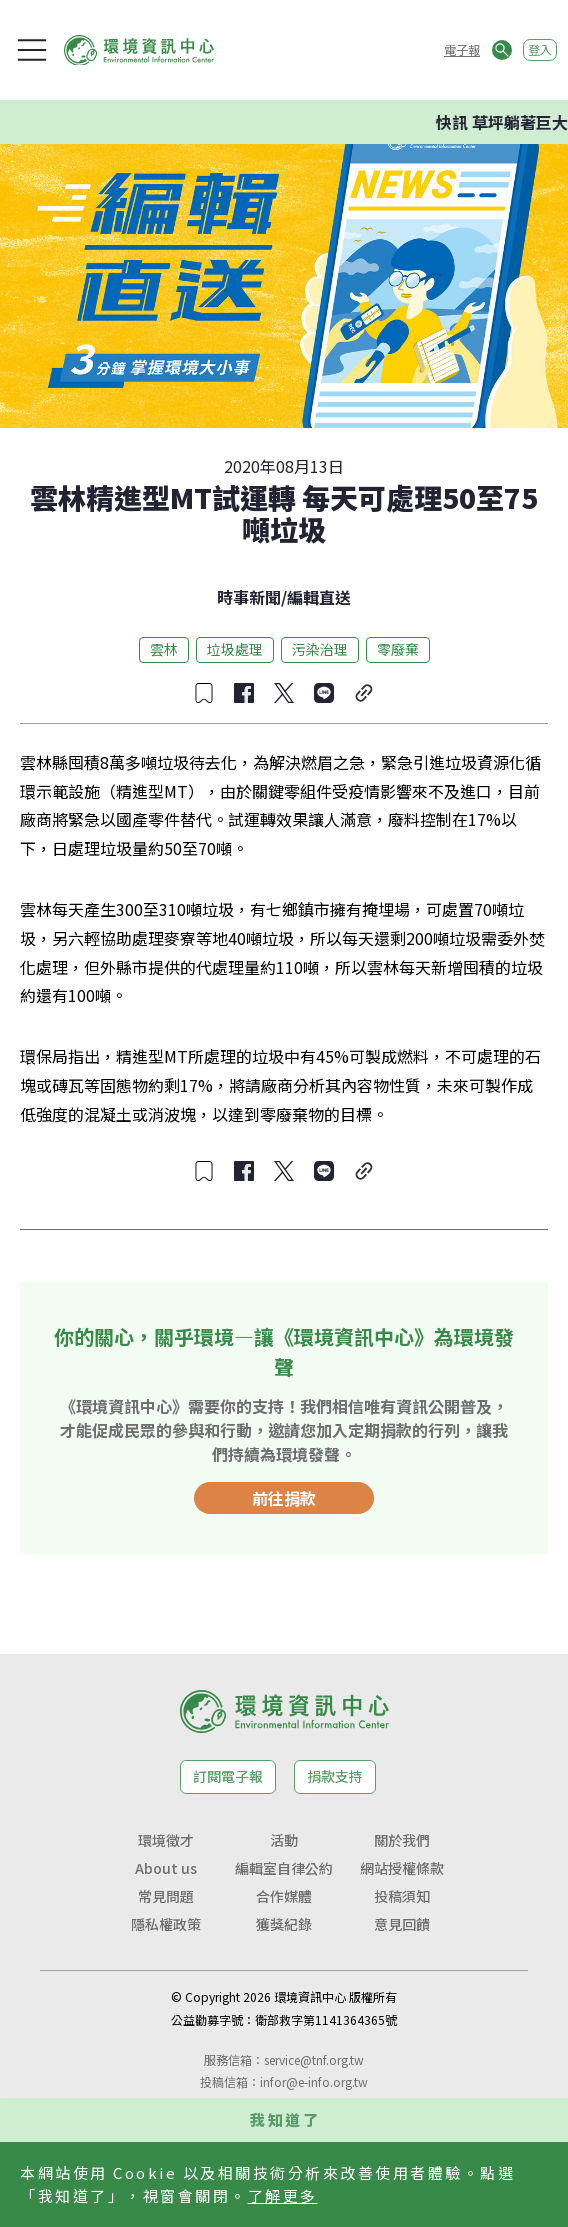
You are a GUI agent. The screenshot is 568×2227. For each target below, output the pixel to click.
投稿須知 (402, 1896)
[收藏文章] (204, 693)
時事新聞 (249, 597)
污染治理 (320, 649)
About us (166, 1868)
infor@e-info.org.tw (314, 2081)
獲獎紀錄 (284, 1924)
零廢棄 (398, 649)
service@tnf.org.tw (314, 2059)
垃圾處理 (235, 649)
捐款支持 (335, 1776)
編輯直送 (319, 597)
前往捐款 (284, 1498)
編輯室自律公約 (284, 1868)
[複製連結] (364, 693)
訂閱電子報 (228, 1776)
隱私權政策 (166, 1924)
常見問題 (166, 1896)
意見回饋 (402, 1924)
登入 (540, 49)
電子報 (462, 49)
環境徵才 (166, 1840)
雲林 (164, 649)
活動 (284, 1840)
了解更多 (283, 2195)
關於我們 (402, 1840)
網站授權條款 (402, 1868)
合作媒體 (284, 1896)
